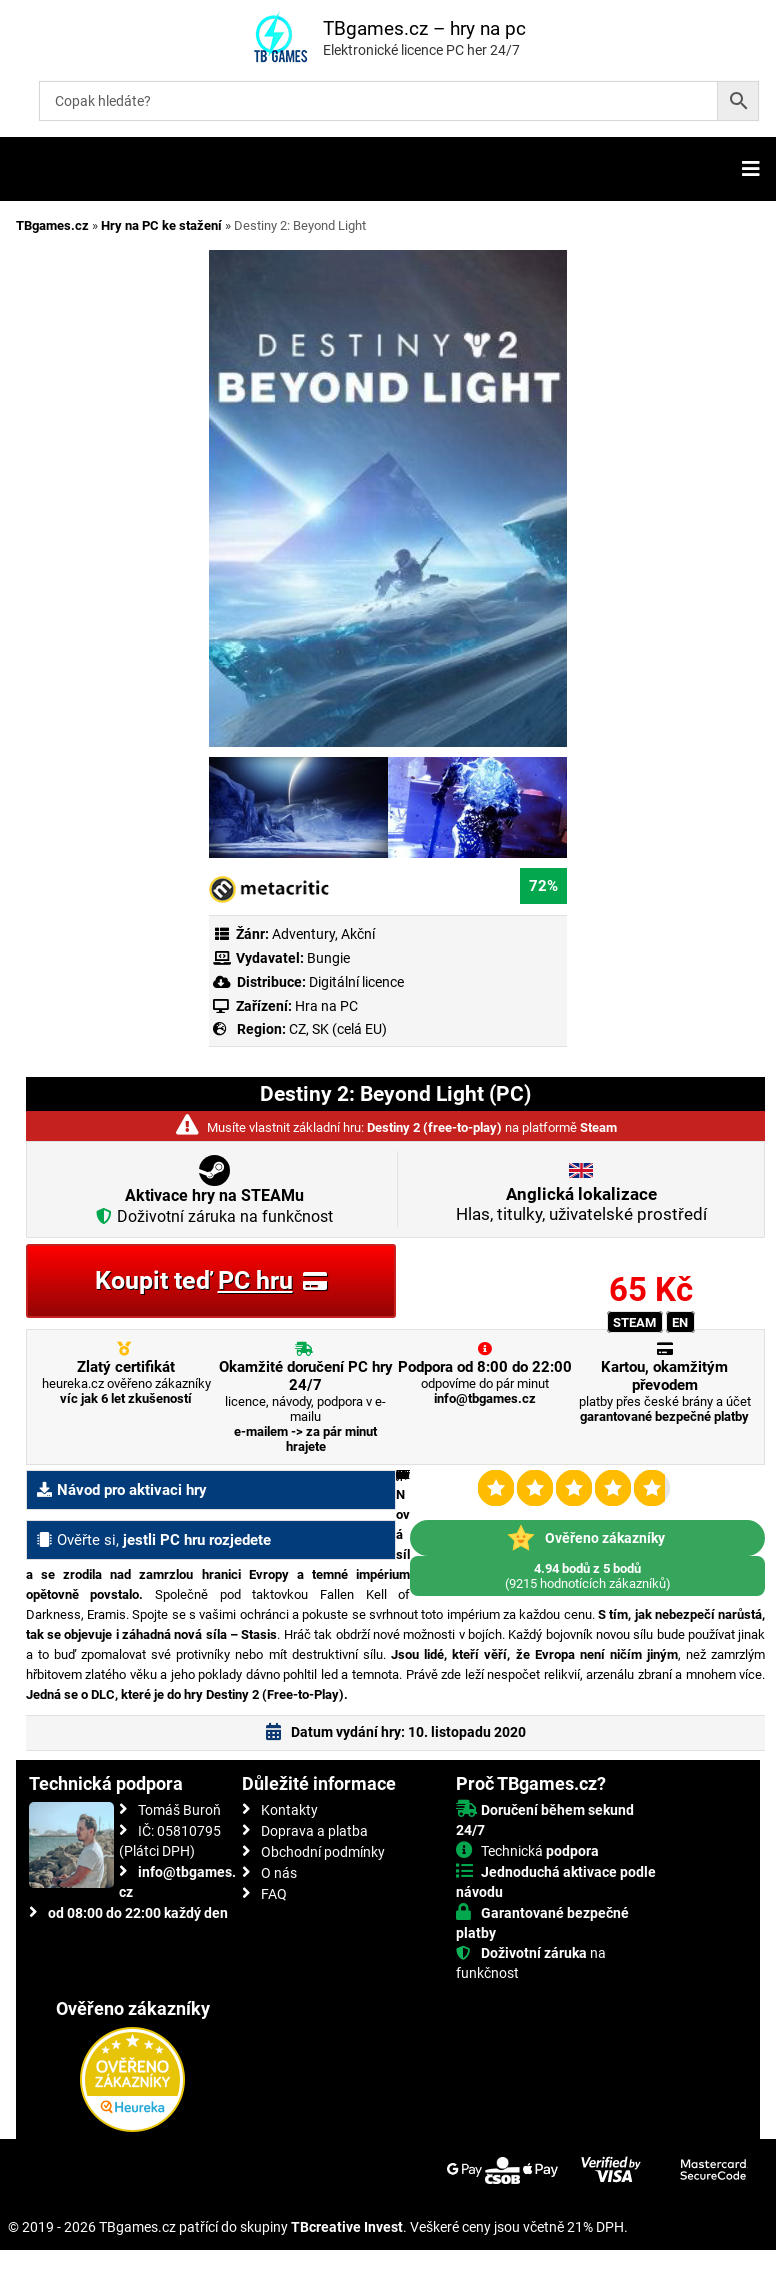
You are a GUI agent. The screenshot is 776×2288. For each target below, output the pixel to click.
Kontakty (289, 1810)
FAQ (274, 1894)
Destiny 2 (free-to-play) (434, 1127)
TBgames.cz (52, 225)
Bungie (328, 958)
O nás (279, 1873)
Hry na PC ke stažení (161, 225)
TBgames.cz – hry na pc (424, 28)
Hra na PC (325, 1006)
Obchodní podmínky (323, 1852)
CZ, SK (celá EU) (338, 1029)
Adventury (303, 934)
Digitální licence (355, 982)
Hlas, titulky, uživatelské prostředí (581, 1204)
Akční (358, 934)
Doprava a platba (314, 1831)
